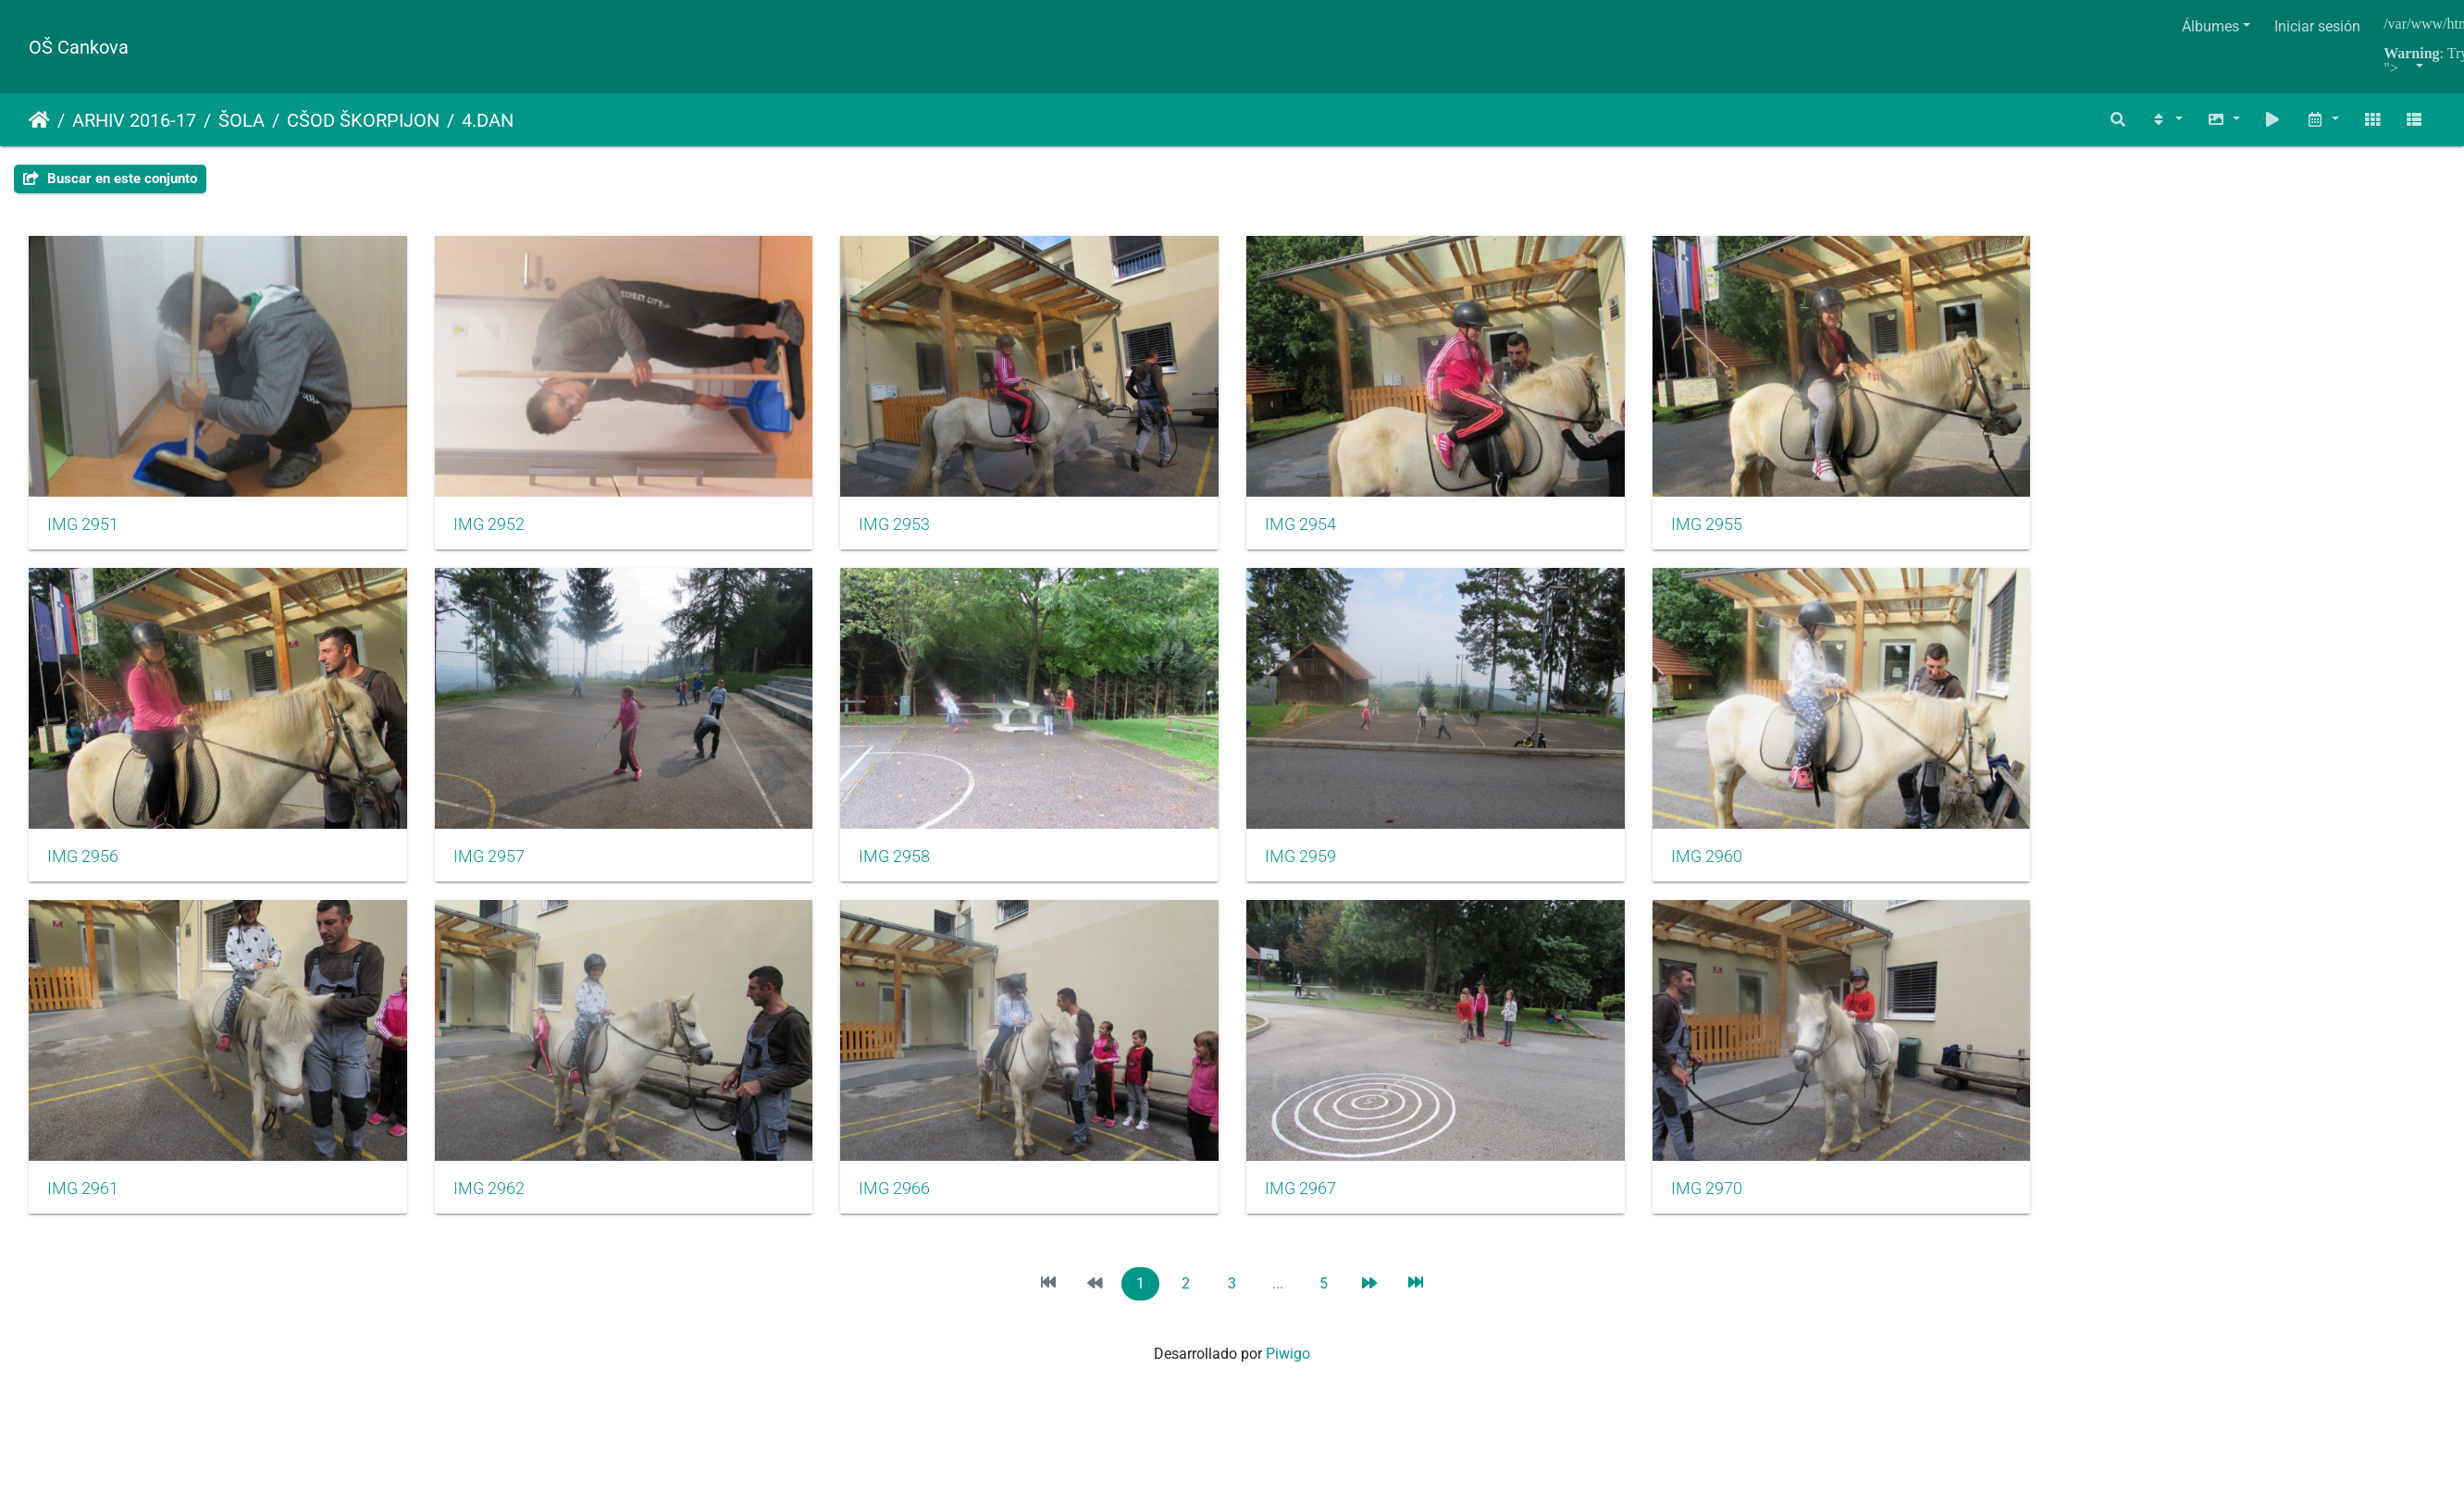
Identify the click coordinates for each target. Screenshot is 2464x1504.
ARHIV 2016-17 (134, 120)
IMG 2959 (1328, 868)
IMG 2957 (498, 868)
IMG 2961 (82, 1207)
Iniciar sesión (2317, 26)
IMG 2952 (498, 530)
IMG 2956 (82, 868)
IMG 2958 (912, 868)
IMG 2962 (498, 1207)
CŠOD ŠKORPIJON (363, 120)
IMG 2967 (1328, 1207)
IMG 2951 (82, 530)
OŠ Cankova (79, 47)
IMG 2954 (1328, 530)
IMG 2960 (1742, 868)
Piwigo (1288, 1373)
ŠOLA (241, 120)
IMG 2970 (1742, 1207)
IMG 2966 (912, 1207)
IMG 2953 (912, 530)
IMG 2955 (1742, 530)
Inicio (39, 120)
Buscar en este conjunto (110, 178)
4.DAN (488, 120)
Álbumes (2210, 26)
